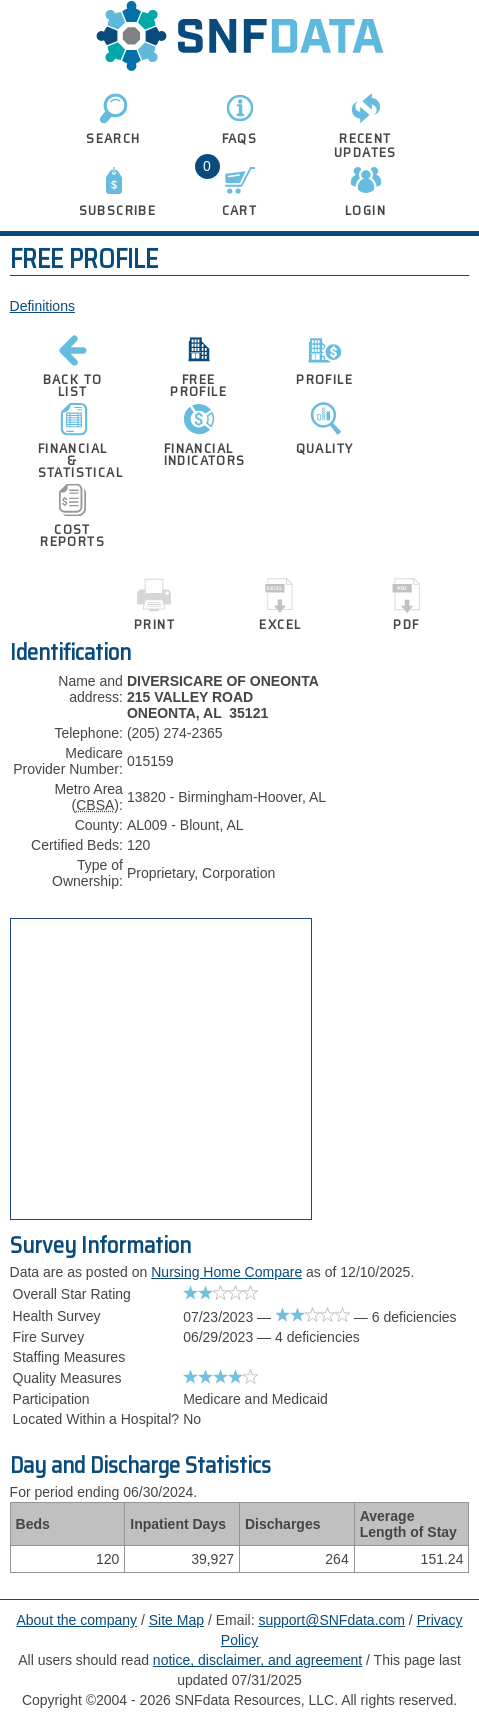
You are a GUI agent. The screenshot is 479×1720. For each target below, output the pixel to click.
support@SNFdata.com (331, 1620)
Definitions (42, 306)
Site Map (176, 1620)
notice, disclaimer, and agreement (257, 1660)
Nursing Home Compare (226, 1272)
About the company (76, 1620)
